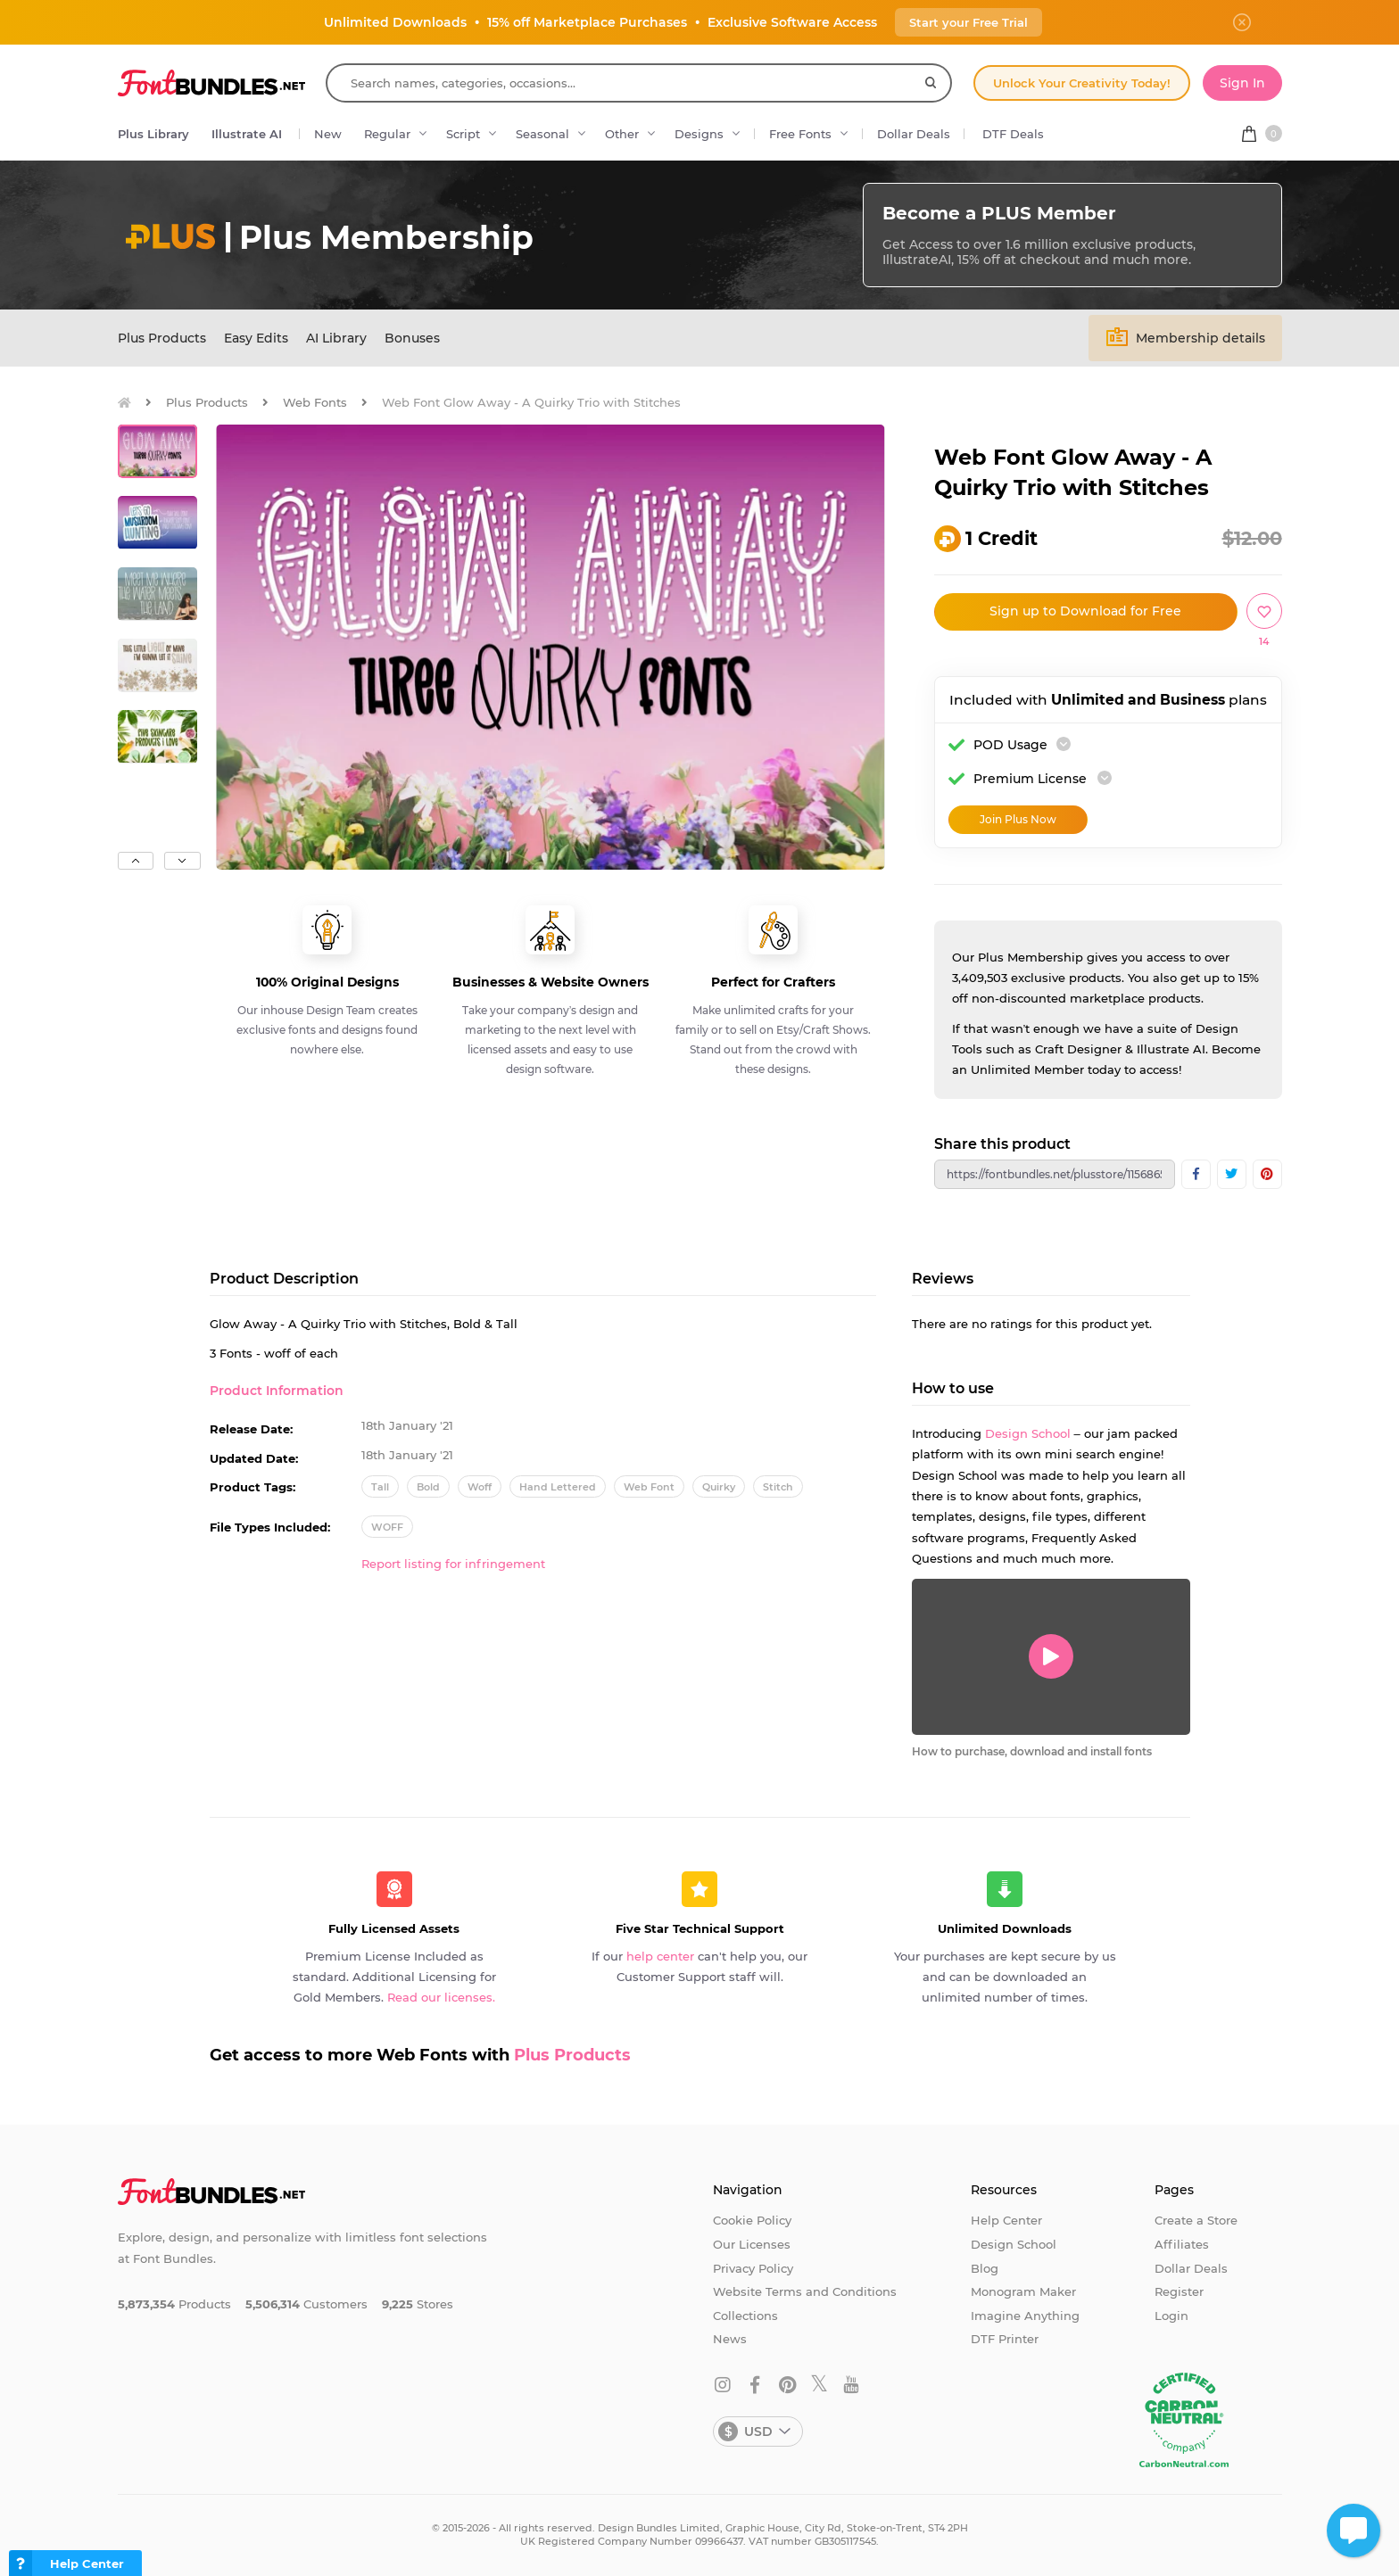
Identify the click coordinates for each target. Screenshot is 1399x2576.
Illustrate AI (246, 134)
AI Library (336, 338)
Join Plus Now (1018, 819)
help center (660, 1956)
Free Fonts (800, 134)
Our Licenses (752, 2244)
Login (1171, 2315)
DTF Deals (1013, 134)
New (328, 134)
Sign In (1242, 83)
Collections (745, 2315)
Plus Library (153, 134)
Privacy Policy (753, 2268)
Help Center (1006, 2220)
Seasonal (542, 134)
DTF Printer (1005, 2339)
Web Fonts (315, 402)
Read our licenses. (441, 1997)
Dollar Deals (913, 134)
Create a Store (1196, 2220)
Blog (984, 2268)
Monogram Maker (1023, 2291)
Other (622, 134)
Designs (699, 134)
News (730, 2339)
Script (463, 134)
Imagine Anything (1025, 2315)
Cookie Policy (752, 2220)
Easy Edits (256, 338)
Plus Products (162, 338)
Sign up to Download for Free (1085, 611)
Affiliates (1182, 2244)
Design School (1028, 1433)
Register (1179, 2291)
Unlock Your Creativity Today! (1082, 83)
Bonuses (412, 338)
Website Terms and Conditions (805, 2291)
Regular (387, 134)
